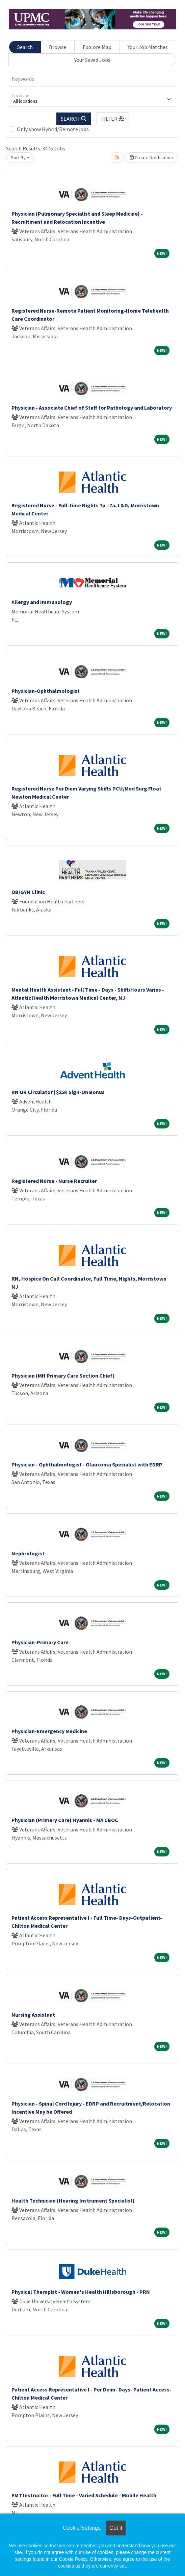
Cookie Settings (82, 2528)
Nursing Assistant (33, 2014)
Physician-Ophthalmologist (45, 690)
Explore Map (97, 47)
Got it (115, 2528)
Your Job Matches (148, 47)
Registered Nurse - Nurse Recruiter (54, 1180)
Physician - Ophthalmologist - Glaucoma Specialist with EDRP (86, 1464)
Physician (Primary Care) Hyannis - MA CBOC (64, 1820)
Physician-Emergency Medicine (49, 1731)
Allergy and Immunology (41, 602)
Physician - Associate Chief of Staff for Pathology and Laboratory (91, 407)
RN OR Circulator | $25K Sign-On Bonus (58, 1092)
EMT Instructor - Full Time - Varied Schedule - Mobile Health (83, 2495)
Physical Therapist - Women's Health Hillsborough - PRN (80, 2291)
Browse (57, 47)
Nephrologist (28, 1553)
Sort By (18, 157)
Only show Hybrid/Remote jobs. (53, 129)
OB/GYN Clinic (28, 892)
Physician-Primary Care (40, 1642)
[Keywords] (92, 79)
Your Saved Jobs (92, 59)
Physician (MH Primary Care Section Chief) (63, 1375)
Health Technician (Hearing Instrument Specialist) (73, 2200)
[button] (113, 118)
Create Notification (151, 157)
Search (25, 47)
